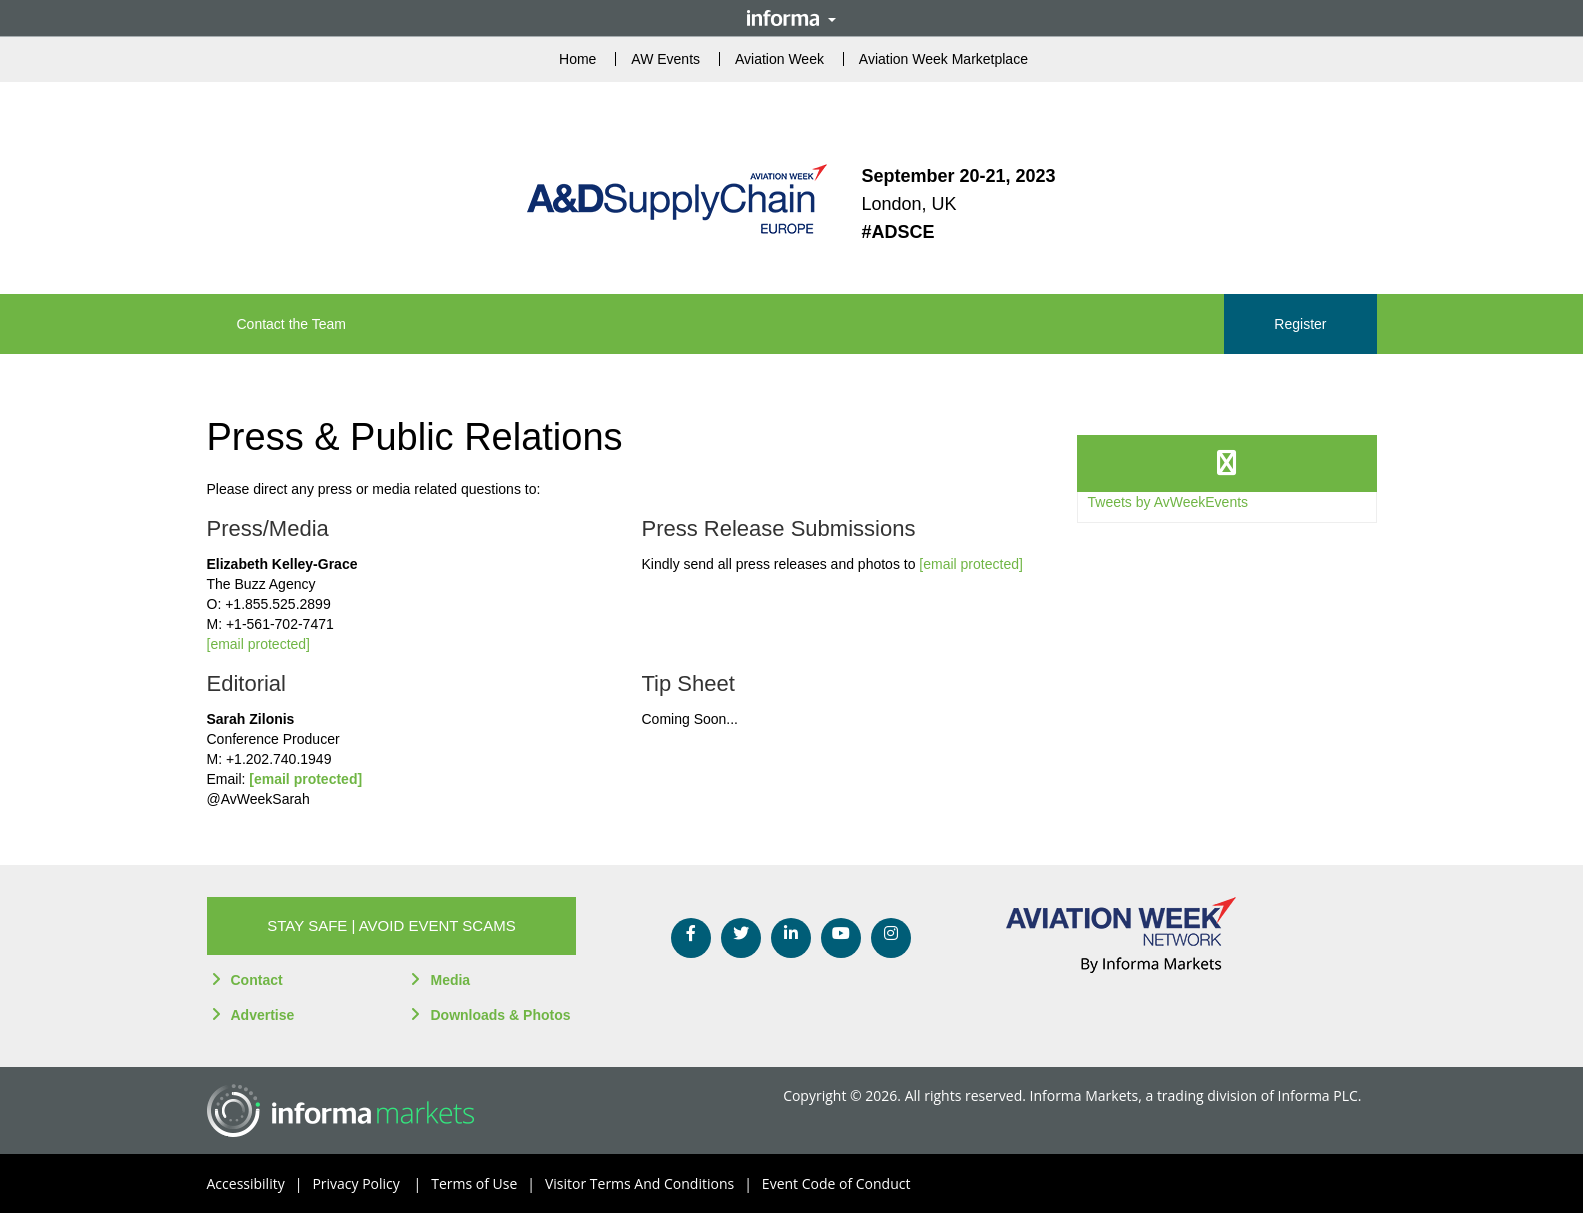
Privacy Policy (371, 1184)
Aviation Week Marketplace (943, 59)
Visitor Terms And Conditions (653, 1184)
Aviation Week (779, 59)
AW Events (665, 59)
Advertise (263, 1015)
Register (1300, 324)
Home (577, 59)
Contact (257, 980)
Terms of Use (488, 1184)
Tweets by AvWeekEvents (1168, 502)
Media (450, 980)
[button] (392, 926)
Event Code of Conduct (836, 1183)
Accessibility (260, 1184)
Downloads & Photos (500, 1015)
